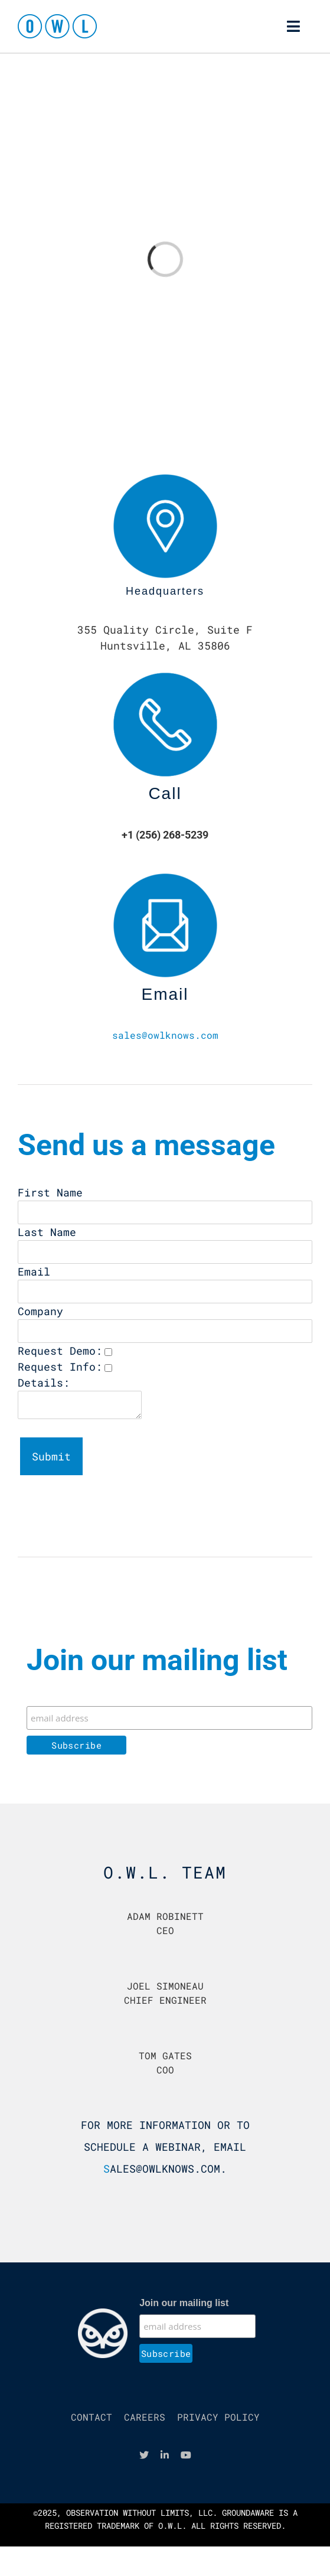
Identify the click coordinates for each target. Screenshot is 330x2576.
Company (40, 1311)
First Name (50, 1192)
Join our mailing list (183, 2303)
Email (34, 1271)
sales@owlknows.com (165, 1035)
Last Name (47, 1232)
